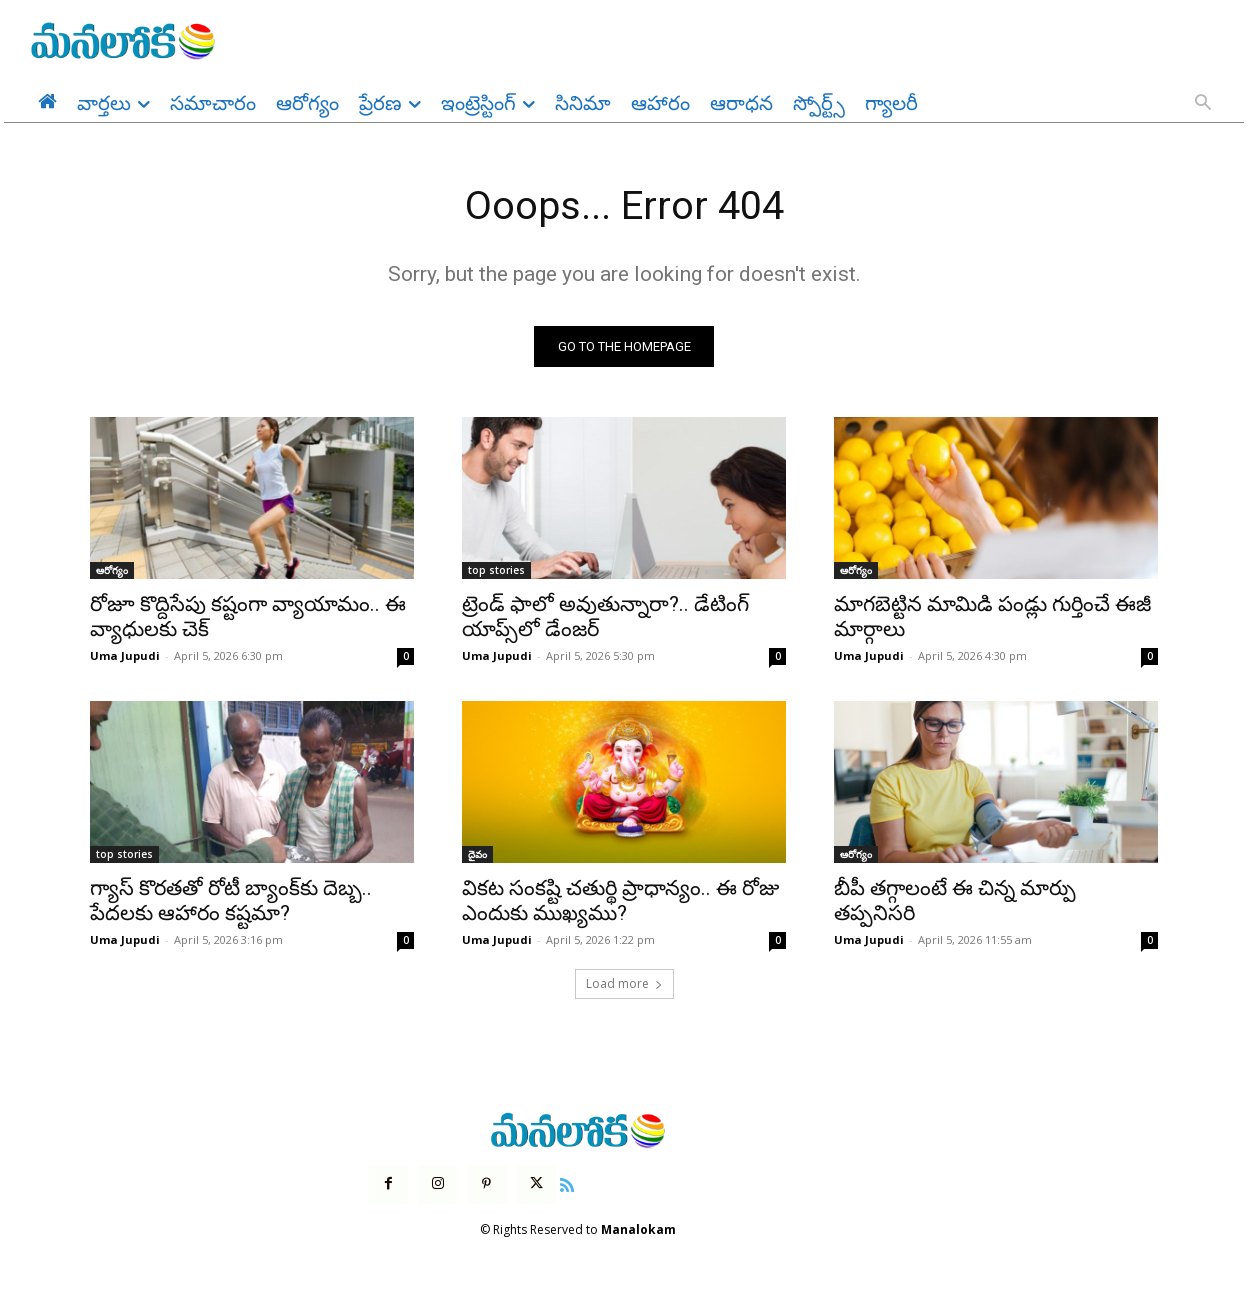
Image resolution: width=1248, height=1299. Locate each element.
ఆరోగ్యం (112, 571)
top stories (496, 571)
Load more (624, 984)
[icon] (567, 1184)
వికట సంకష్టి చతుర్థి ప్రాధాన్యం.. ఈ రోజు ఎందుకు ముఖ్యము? (620, 901)
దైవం (477, 855)
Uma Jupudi (125, 656)
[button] (1203, 104)
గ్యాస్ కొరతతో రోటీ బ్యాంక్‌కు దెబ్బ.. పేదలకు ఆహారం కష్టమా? (231, 901)
